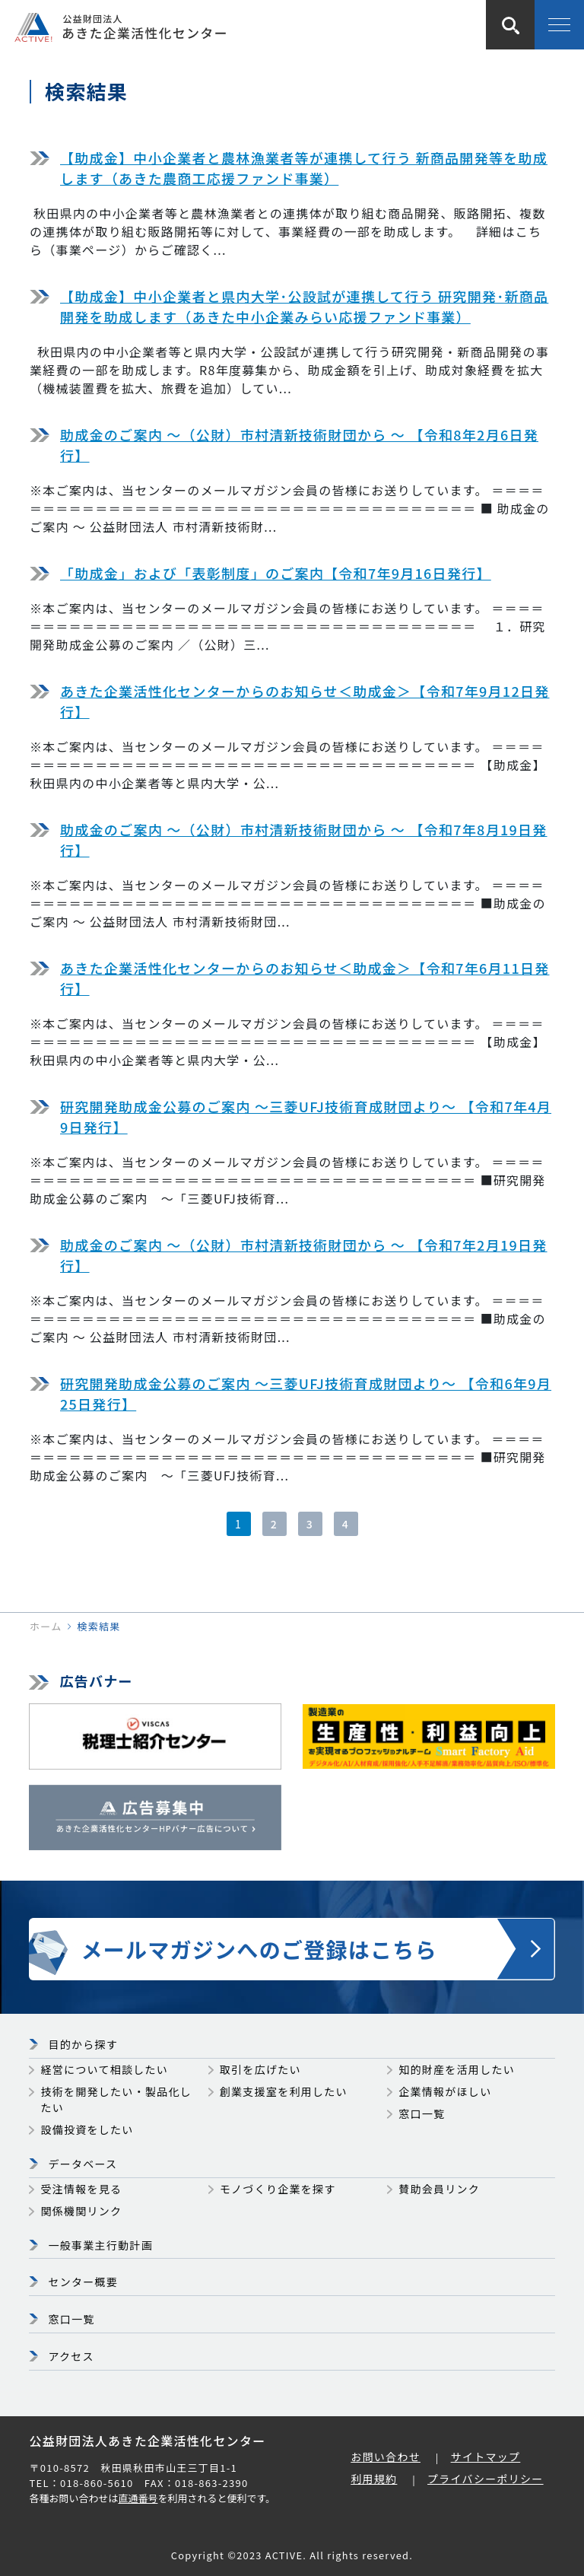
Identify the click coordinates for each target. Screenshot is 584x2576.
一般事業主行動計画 (100, 2245)
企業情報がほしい (444, 2091)
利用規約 (374, 2478)
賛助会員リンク (439, 2188)
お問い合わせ (386, 2456)
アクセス (71, 2356)
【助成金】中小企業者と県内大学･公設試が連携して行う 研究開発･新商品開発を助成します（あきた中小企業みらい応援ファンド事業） (304, 306)
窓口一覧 (421, 2113)
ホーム (46, 1626)
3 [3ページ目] (309, 1523)
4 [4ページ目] (345, 1523)
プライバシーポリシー (485, 2478)
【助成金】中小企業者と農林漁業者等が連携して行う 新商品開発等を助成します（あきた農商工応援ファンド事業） (304, 168)
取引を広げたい (260, 2069)
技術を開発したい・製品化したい (116, 2099)
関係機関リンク (81, 2210)
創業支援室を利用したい (284, 2091)
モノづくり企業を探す (278, 2188)
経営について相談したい (104, 2069)
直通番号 (137, 2498)
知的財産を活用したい (456, 2069)
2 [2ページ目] (274, 1523)
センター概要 (83, 2281)
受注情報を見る (81, 2188)
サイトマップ (486, 2456)
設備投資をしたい (86, 2129)
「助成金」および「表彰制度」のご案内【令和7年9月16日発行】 (275, 573)
